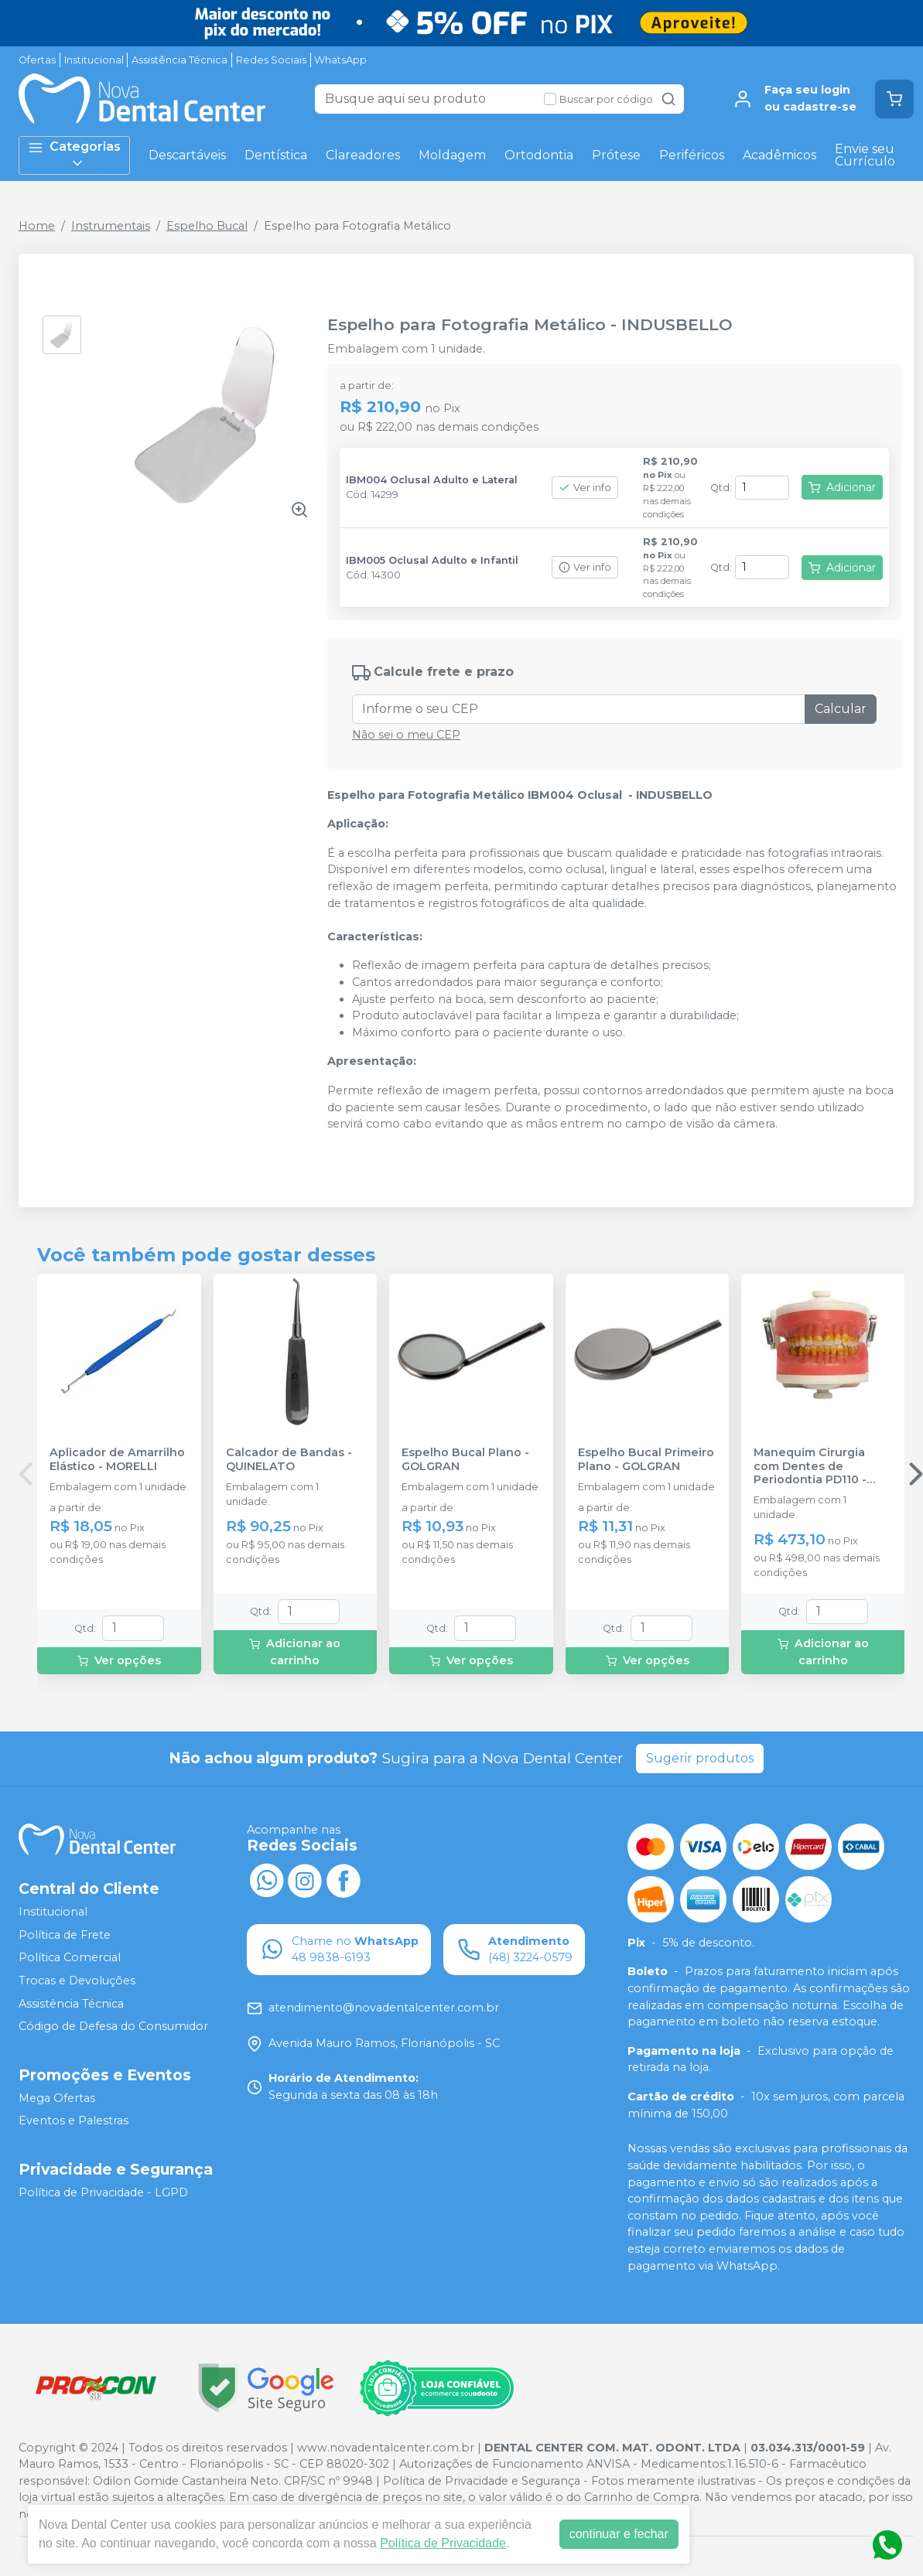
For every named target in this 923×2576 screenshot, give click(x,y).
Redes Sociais (271, 60)
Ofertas (37, 60)
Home (37, 226)
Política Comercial (70, 1958)
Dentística (275, 155)
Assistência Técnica (179, 60)
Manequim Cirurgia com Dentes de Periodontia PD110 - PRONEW (810, 1466)
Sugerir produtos (700, 1758)
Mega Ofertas (57, 2098)
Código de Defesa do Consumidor (113, 2026)
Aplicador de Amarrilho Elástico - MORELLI (117, 1459)
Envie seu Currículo (865, 155)
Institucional (94, 60)
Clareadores (363, 155)
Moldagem (452, 155)
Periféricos (691, 155)
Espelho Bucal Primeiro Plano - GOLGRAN (646, 1459)
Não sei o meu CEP (406, 735)
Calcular (841, 708)
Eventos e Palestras (73, 2121)
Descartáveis (187, 155)
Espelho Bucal (207, 226)
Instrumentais (110, 226)
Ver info (585, 487)
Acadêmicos (779, 155)
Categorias (74, 155)
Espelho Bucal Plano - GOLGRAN (465, 1459)
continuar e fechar (618, 2533)
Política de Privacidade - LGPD (103, 2192)
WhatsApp (340, 60)
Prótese (616, 155)
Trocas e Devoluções (77, 1980)
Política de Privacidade (443, 2543)
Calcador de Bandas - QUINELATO (289, 1459)
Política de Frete (65, 1935)
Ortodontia (538, 155)
